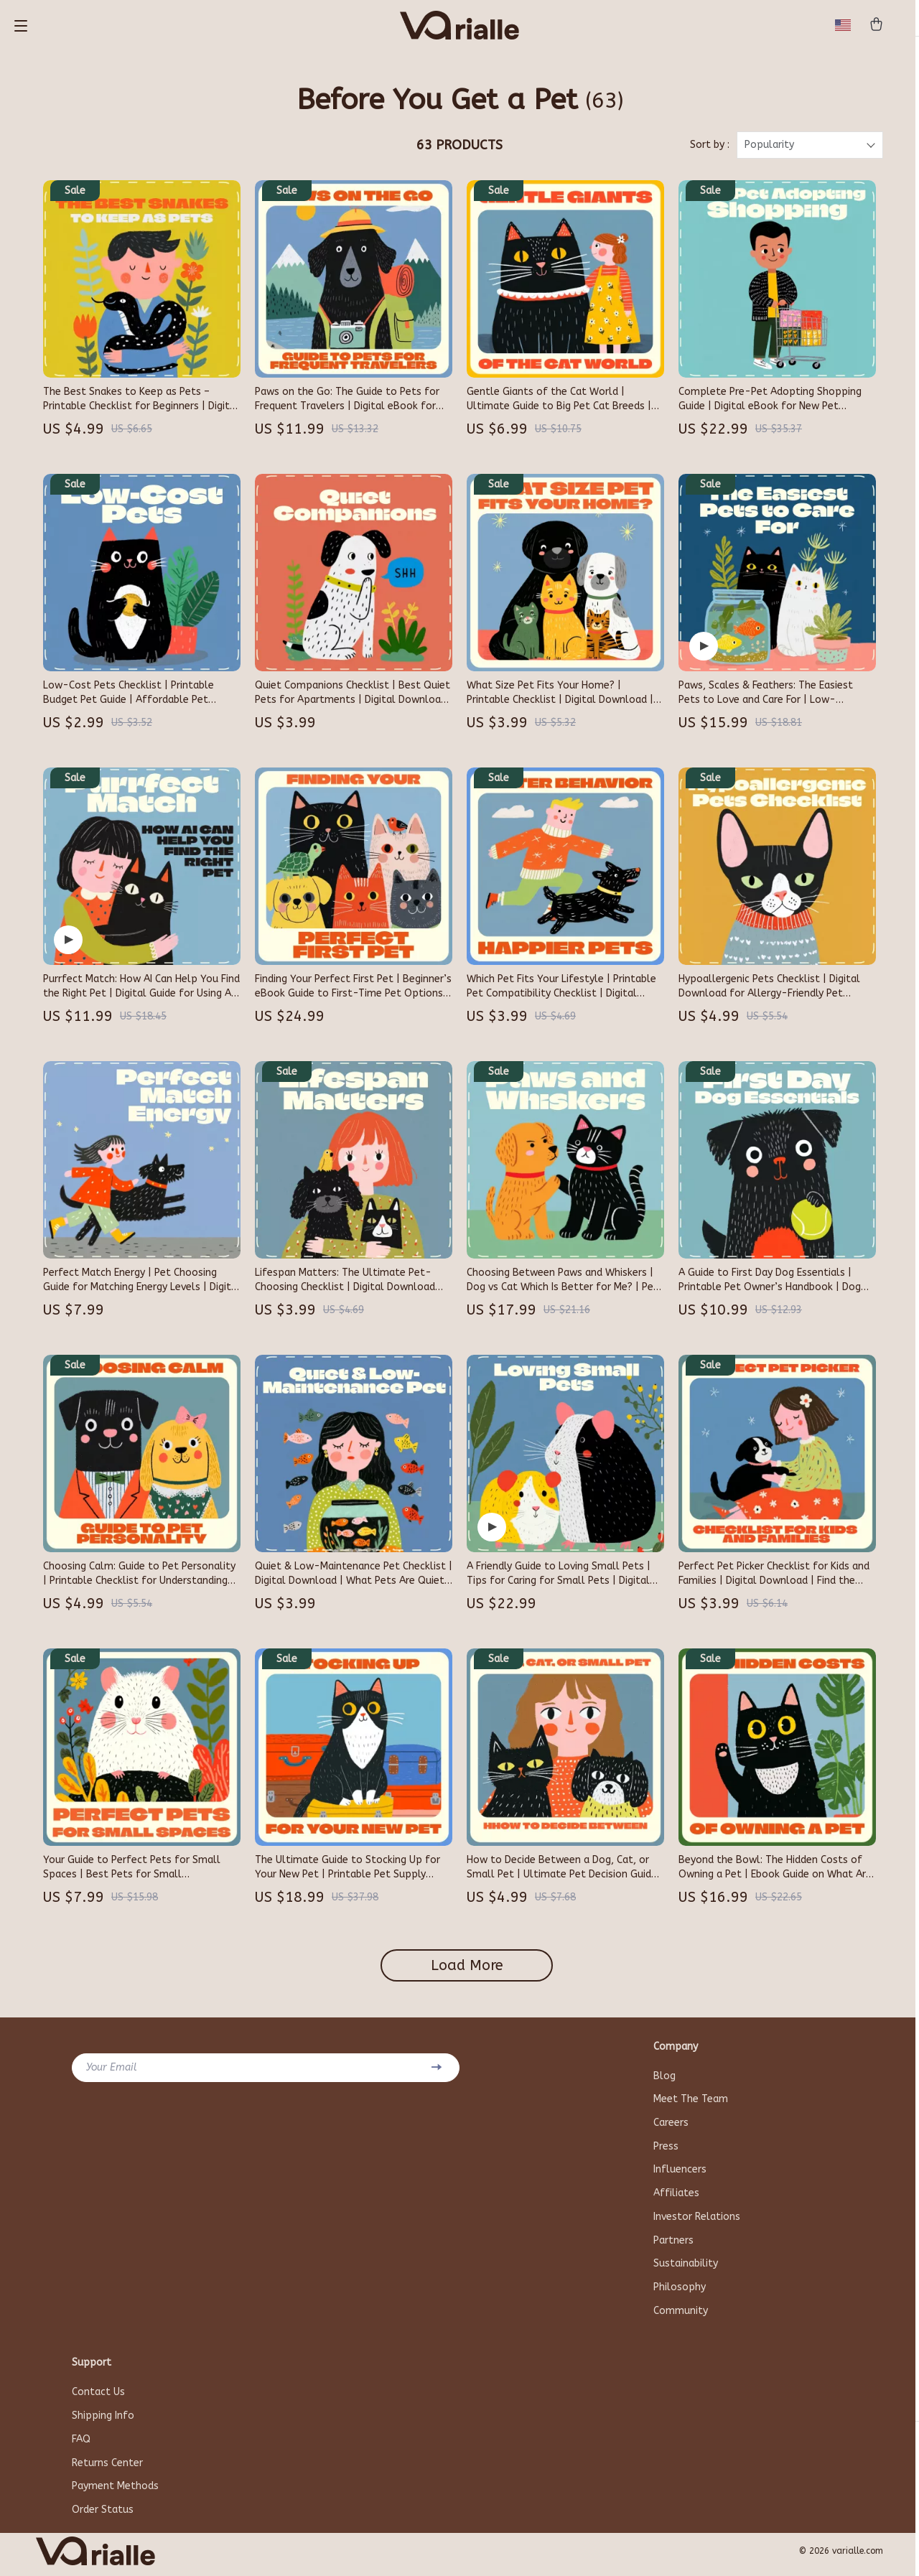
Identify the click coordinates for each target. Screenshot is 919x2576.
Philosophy (679, 2293)
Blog (664, 2079)
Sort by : (709, 149)
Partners (673, 2245)
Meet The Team (690, 2103)
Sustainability (685, 2269)
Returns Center (107, 2469)
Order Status (103, 2517)
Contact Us (98, 2398)
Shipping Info (103, 2422)
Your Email (111, 2071)
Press (665, 2151)
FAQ (81, 2446)
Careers (671, 2127)
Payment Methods (115, 2493)
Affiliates (676, 2198)
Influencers (679, 2174)
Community (680, 2316)
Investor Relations (696, 2222)
